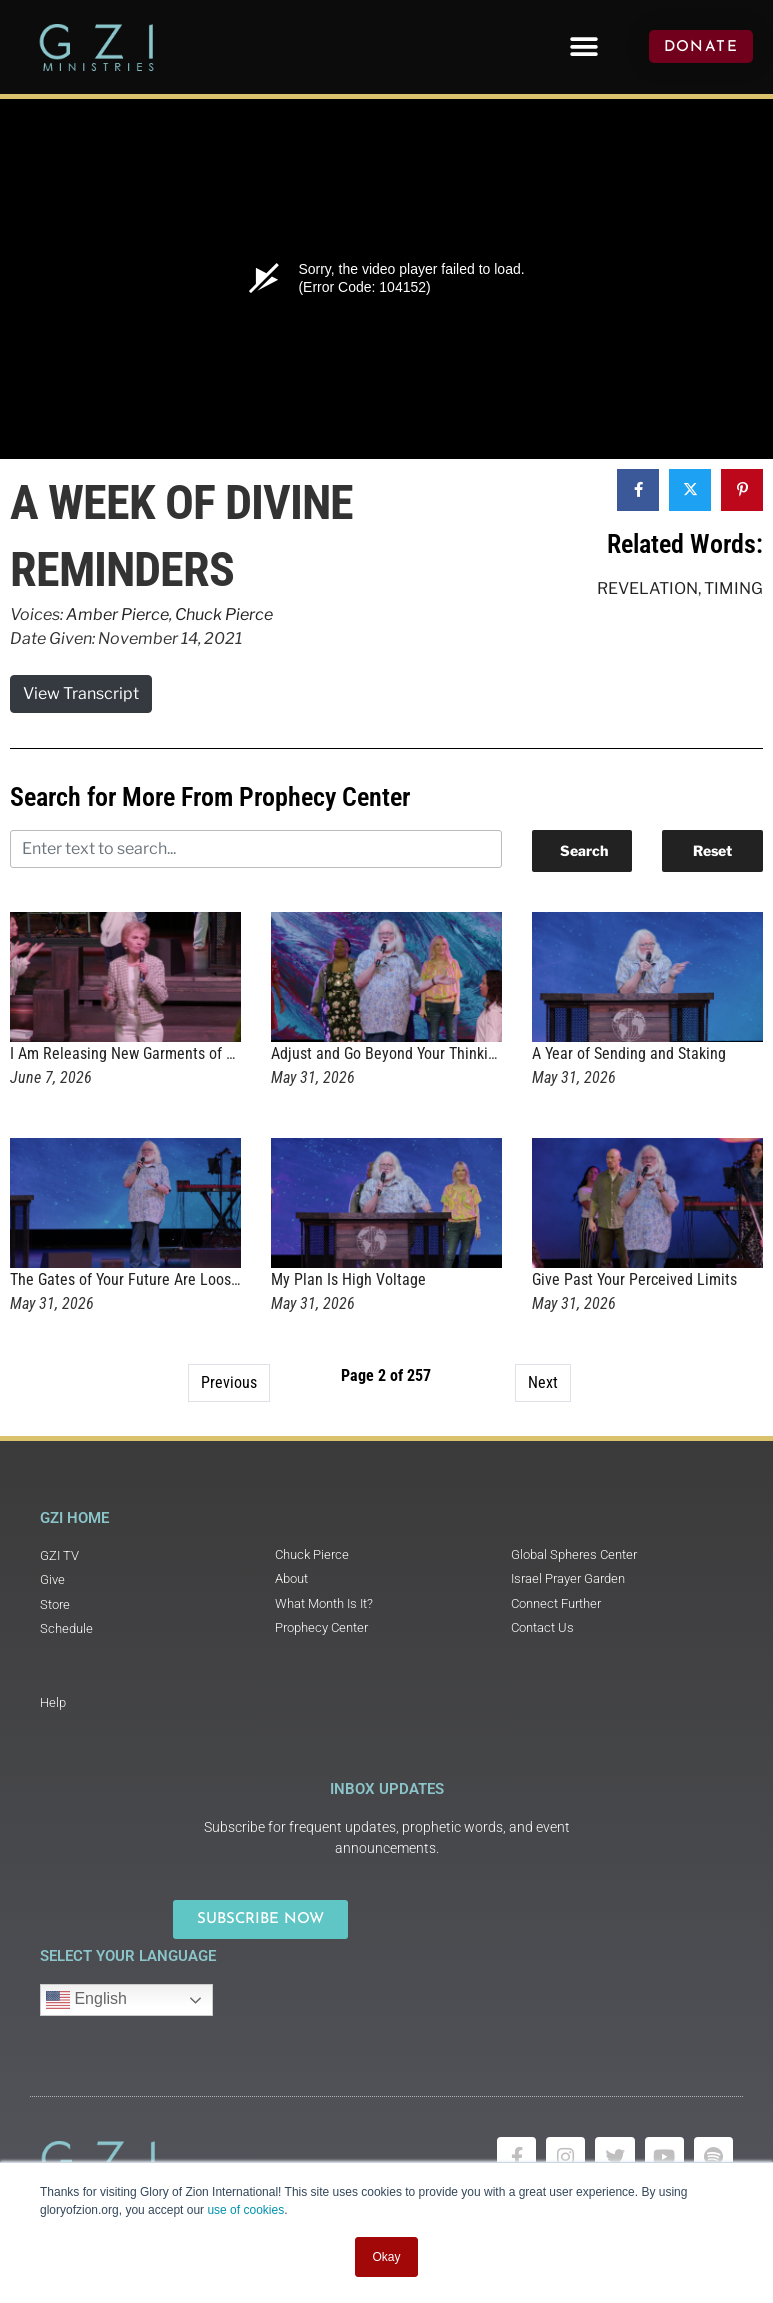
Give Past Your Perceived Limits (634, 1279)
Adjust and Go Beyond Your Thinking (387, 1053)
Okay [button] (386, 2257)
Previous (229, 1382)
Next (543, 1382)
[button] (583, 46)
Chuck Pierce (224, 614)
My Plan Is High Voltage (348, 1279)
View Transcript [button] (81, 693)
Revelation (647, 588)
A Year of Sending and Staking (629, 1053)
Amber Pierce (117, 614)
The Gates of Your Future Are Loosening (138, 1279)
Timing (733, 588)
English (86, 2000)
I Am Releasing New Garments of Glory (134, 1053)
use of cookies (245, 2210)
